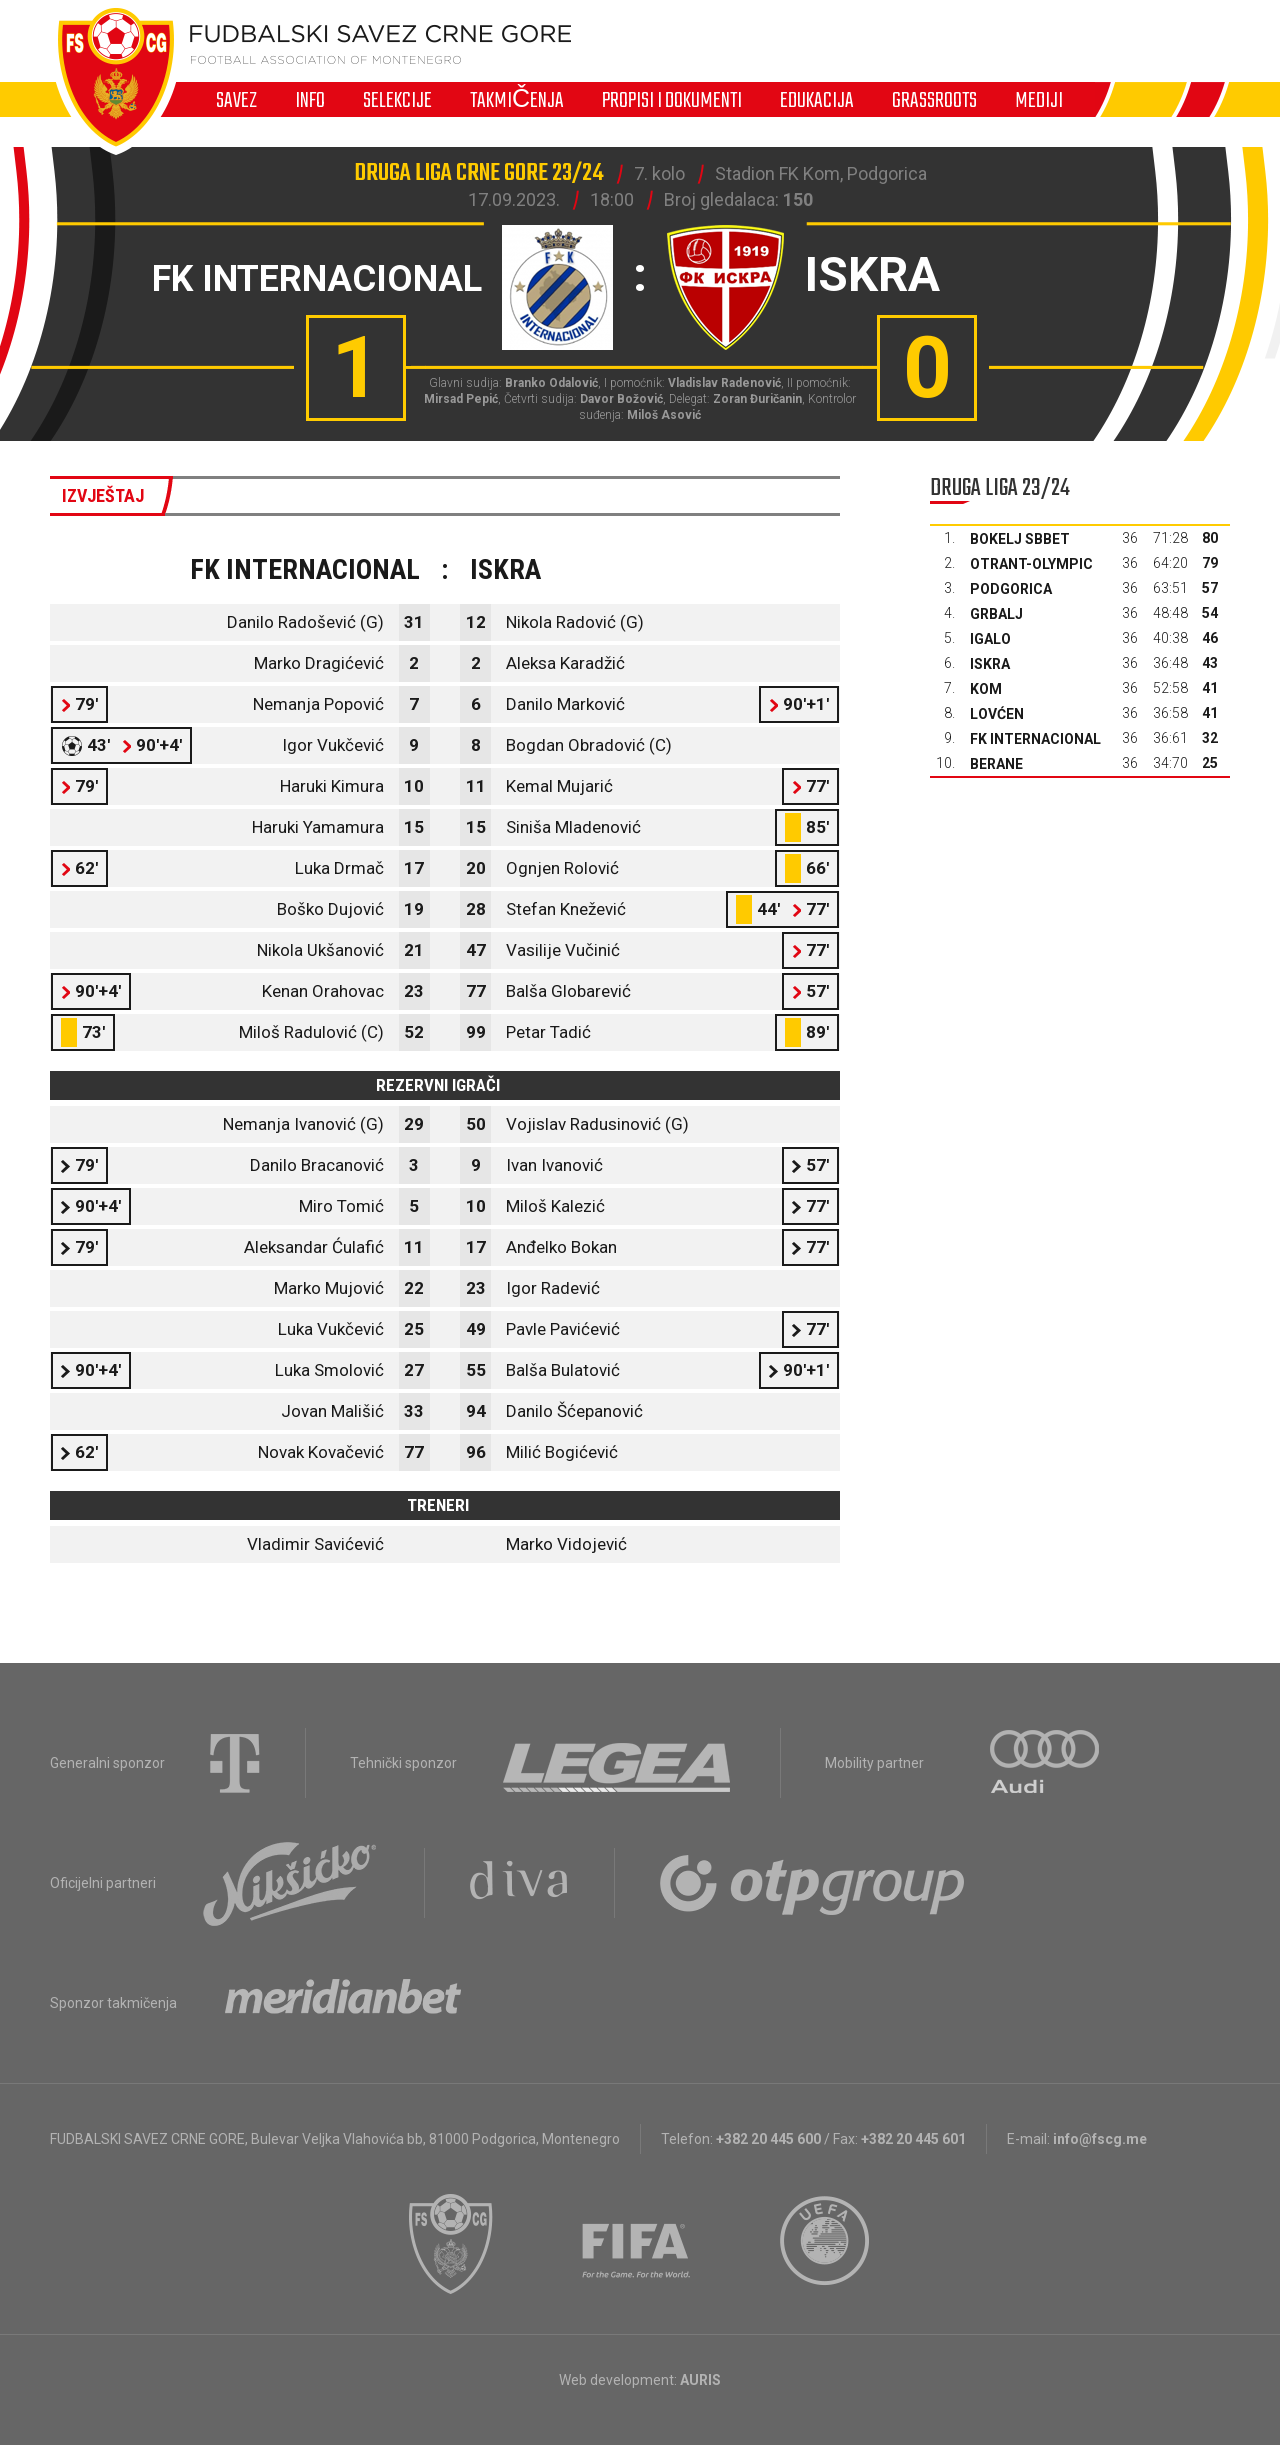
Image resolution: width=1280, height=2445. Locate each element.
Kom (986, 689)
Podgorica (1011, 589)
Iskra (990, 664)
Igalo (990, 639)
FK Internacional (1035, 739)
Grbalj (996, 614)
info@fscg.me (1100, 2139)
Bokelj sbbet (1020, 539)
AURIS (700, 2380)
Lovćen (997, 714)
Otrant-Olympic (1031, 564)
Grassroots (934, 100)
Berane (996, 764)
